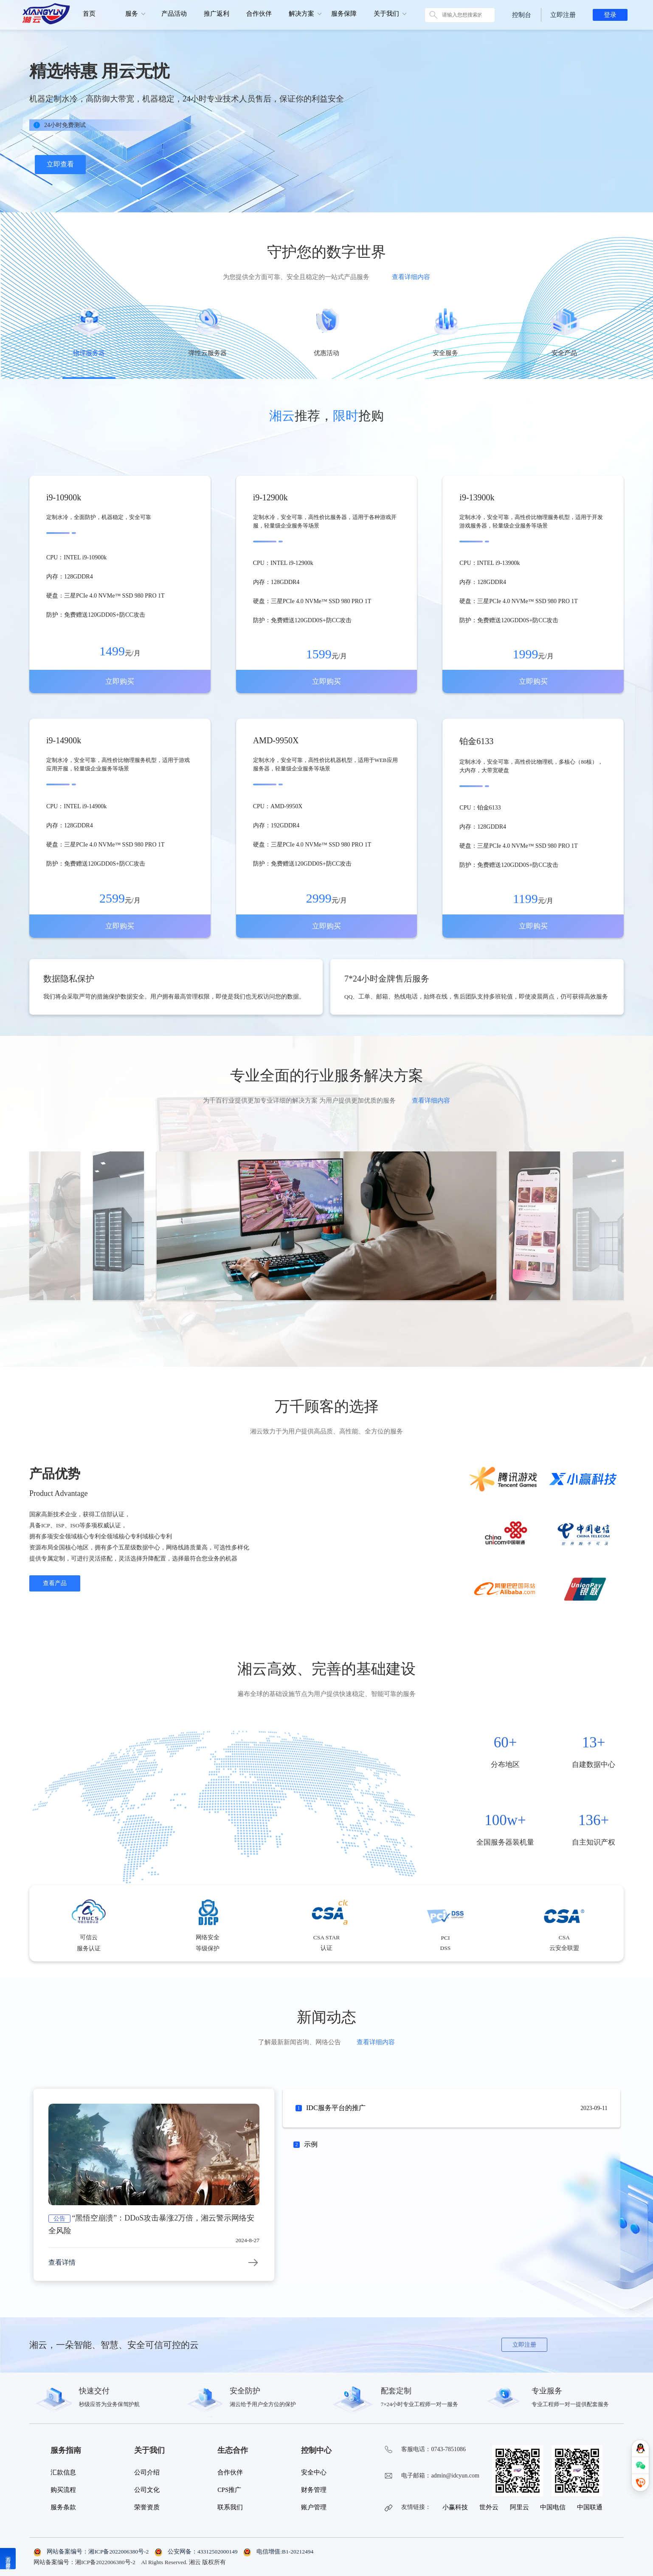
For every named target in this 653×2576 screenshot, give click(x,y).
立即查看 (60, 164)
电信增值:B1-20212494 (278, 2551)
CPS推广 (229, 2489)
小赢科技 (455, 2507)
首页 (89, 13)
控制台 (521, 14)
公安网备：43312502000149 (197, 2551)
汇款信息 (63, 2472)
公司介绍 (147, 2472)
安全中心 (313, 2472)
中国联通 (589, 2507)
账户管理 (313, 2507)
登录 (610, 14)
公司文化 (147, 2489)
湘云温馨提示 (8, 2558)
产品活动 (174, 13)
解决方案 (301, 13)
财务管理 (313, 2489)
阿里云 (519, 2507)
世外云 (488, 2507)
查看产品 (55, 1583)
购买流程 (63, 2489)
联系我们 (230, 2507)
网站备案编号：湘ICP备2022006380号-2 (92, 2551)
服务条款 (63, 2507)
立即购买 (119, 681)
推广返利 (216, 13)
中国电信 (553, 2507)
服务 (131, 13)
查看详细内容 (411, 277)
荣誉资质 (147, 2507)
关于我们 (386, 13)
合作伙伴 (259, 13)
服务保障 (344, 13)
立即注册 (563, 14)
